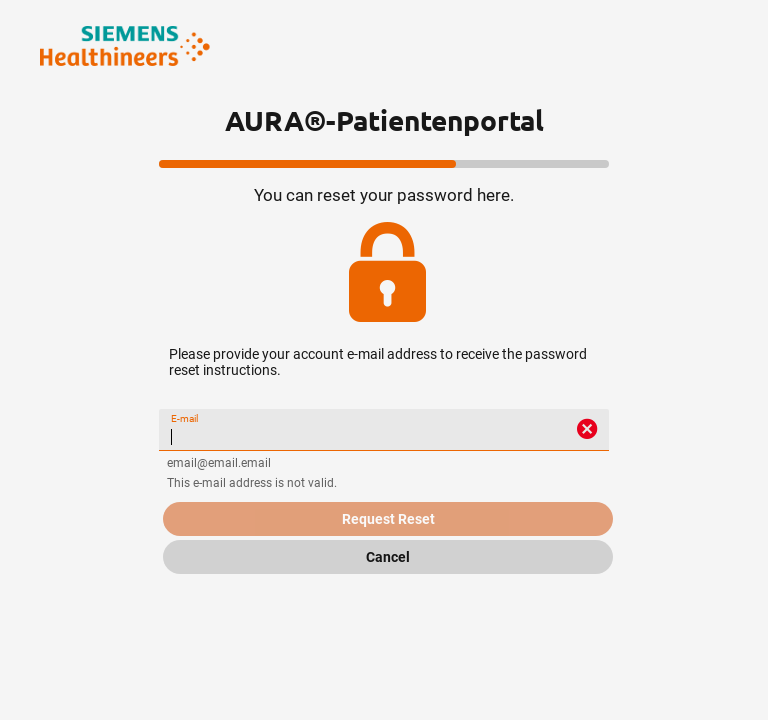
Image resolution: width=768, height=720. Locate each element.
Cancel (388, 557)
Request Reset (388, 519)
